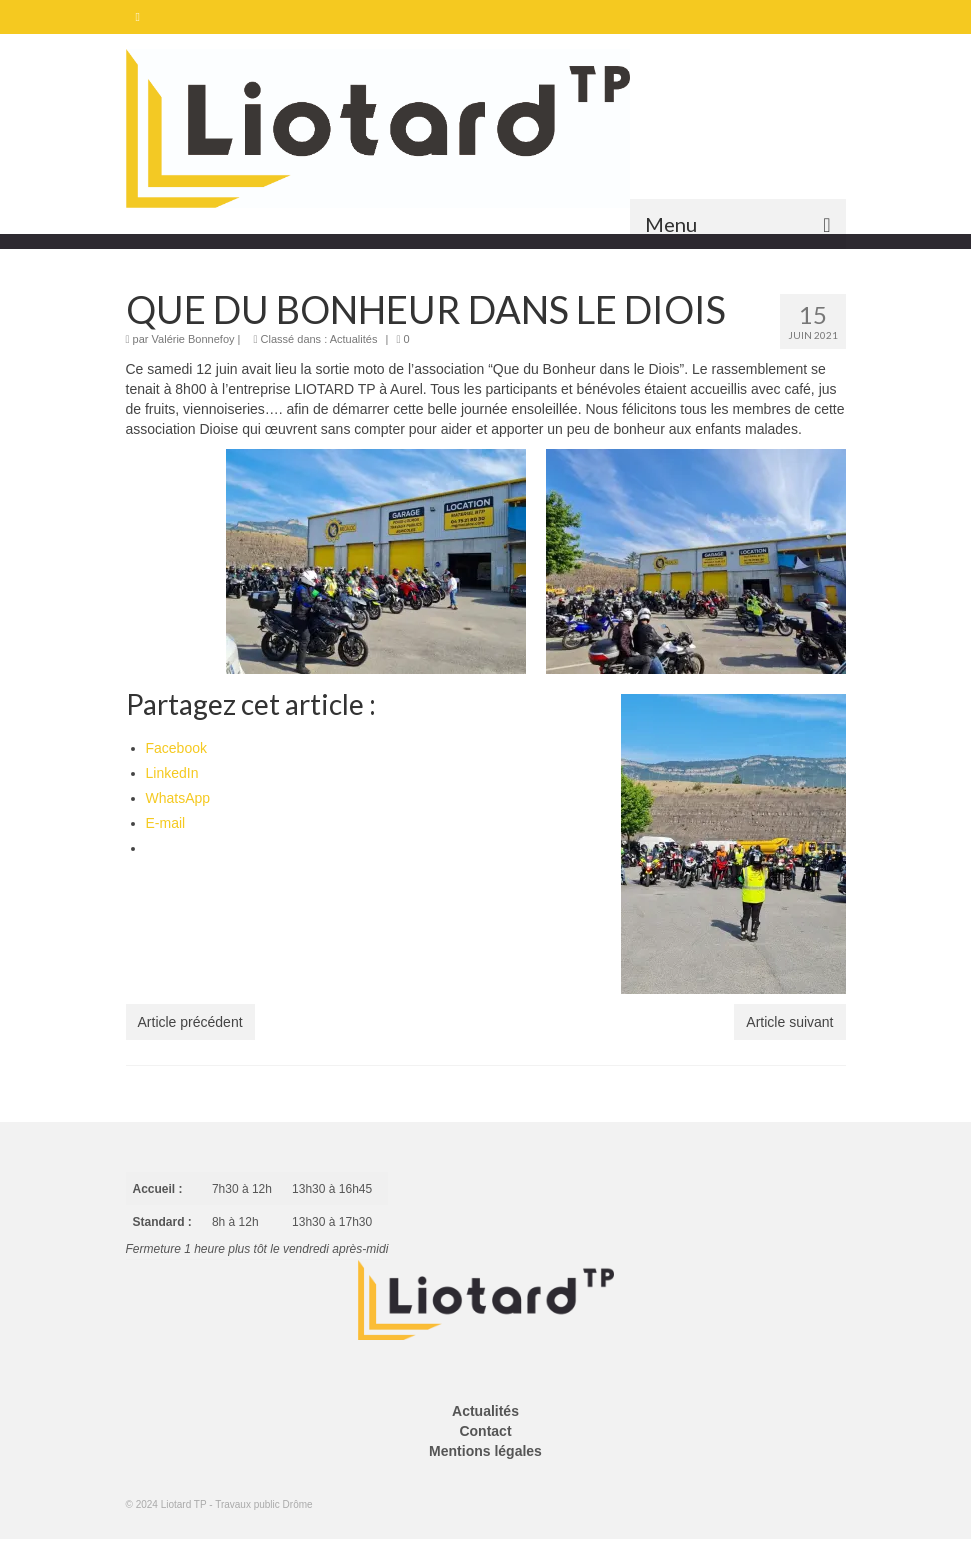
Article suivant (789, 1022)
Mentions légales (485, 1451)
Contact (485, 1431)
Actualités (354, 339)
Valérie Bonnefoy (193, 339)
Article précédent (190, 1022)
